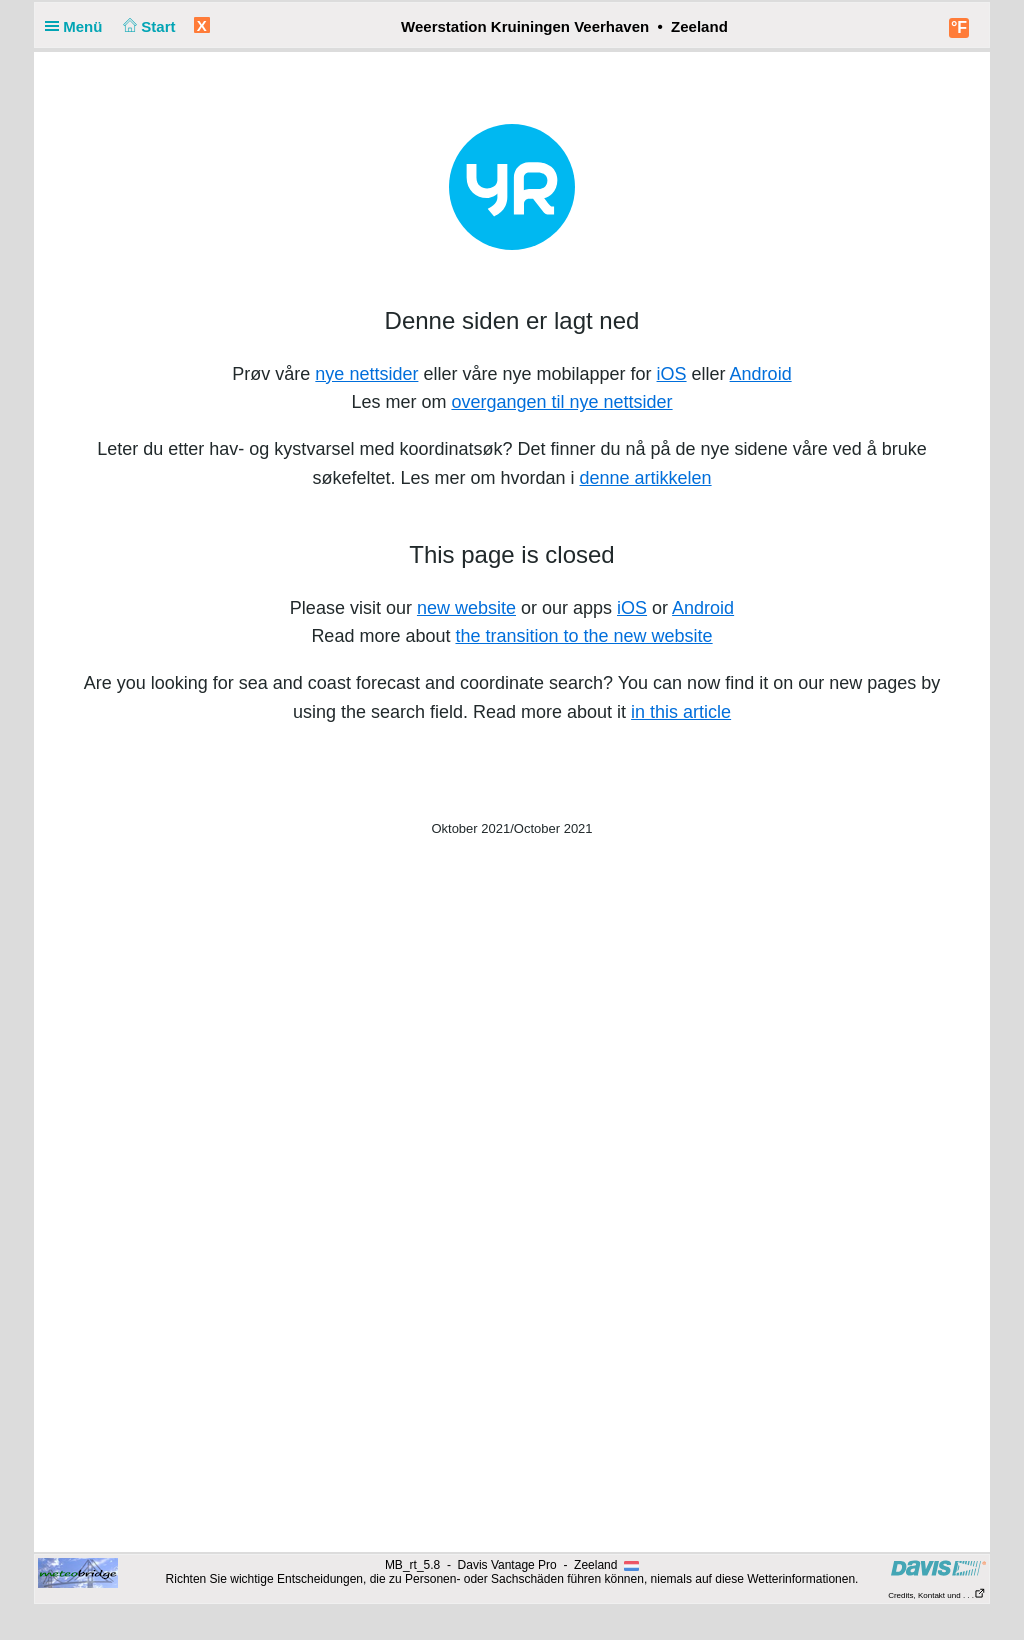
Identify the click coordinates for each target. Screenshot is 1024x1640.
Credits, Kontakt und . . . (937, 1595)
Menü (78, 26)
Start (147, 26)
